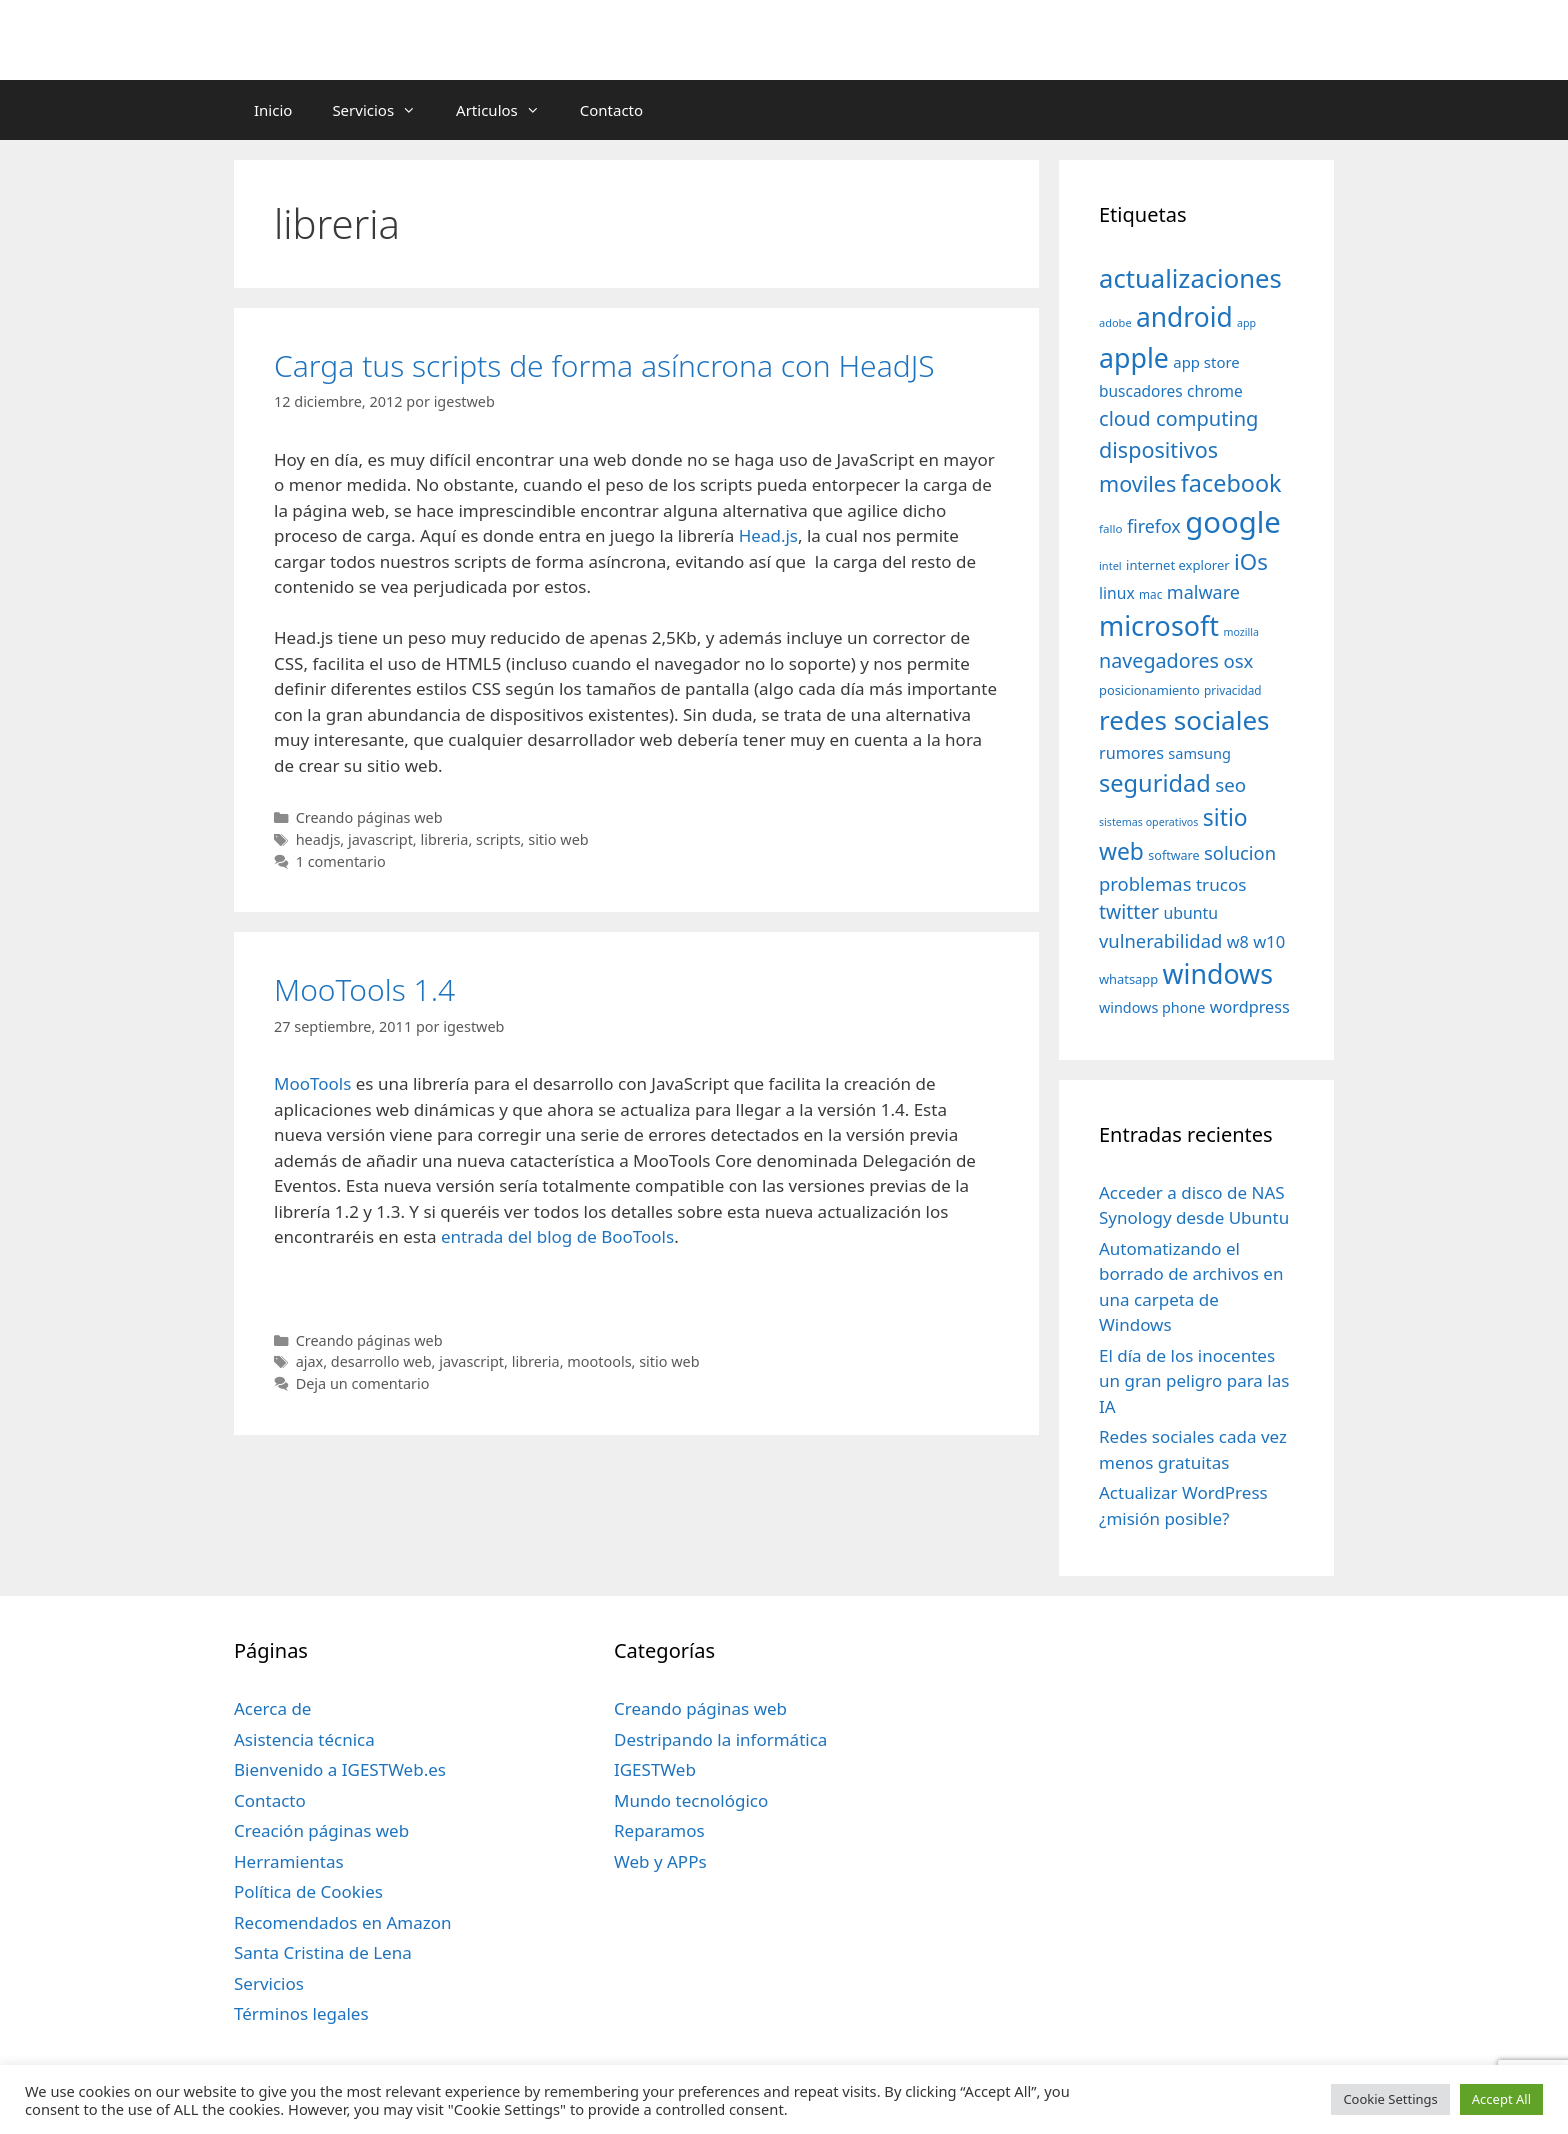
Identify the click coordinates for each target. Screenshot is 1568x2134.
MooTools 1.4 (364, 989)
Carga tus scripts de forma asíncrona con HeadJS (604, 365)
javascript (380, 839)
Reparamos (659, 1830)
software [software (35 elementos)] (1173, 855)
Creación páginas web (321, 1830)
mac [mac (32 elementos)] (1150, 594)
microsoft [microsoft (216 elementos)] (1159, 625)
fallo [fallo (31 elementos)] (1110, 528)
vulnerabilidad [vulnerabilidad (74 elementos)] (1160, 940)
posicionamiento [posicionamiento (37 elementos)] (1149, 690)
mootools (599, 1361)
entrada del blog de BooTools (557, 1236)
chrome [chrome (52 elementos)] (1215, 391)
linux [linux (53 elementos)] (1117, 593)
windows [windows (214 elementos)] (1218, 973)
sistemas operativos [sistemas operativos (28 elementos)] (1148, 822)
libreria (444, 839)
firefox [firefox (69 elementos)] (1154, 526)
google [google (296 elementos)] (1233, 522)
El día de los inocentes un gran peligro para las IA (1194, 1381)
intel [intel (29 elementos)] (1110, 565)
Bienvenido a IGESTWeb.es (340, 1769)
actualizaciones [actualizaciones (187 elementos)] (1190, 278)
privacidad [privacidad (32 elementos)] (1232, 690)
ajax (310, 1361)
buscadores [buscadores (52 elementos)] (1141, 391)
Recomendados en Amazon (342, 1922)
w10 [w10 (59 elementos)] (1269, 941)
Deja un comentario (363, 1383)
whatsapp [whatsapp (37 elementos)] (1128, 979)
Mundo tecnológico (691, 1800)
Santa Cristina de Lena (323, 1952)
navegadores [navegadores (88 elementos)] (1159, 660)
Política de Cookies (308, 1891)
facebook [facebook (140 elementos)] (1231, 483)
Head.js (768, 535)
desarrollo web (381, 1361)
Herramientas (289, 1861)
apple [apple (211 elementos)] (1134, 357)
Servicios (384, 110)
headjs (318, 839)
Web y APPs (660, 1861)
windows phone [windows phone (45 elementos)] (1152, 1007)
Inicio (273, 110)
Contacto (611, 110)
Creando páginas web (369, 817)
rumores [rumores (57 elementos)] (1131, 753)
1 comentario (341, 861)
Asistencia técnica (304, 1739)
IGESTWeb (655, 1769)
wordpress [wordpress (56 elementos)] (1250, 1007)
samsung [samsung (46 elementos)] (1199, 753)
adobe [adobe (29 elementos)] (1115, 322)
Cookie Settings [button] (1390, 2099)
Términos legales (301, 2013)
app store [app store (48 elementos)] (1206, 362)
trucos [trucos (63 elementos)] (1221, 884)
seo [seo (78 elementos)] (1230, 785)
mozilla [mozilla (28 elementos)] (1242, 632)
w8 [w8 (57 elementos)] (1238, 942)
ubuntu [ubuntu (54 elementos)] (1190, 913)
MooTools (312, 1083)
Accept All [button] (1501, 2099)
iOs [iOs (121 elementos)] (1251, 561)
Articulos (508, 110)
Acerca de (272, 1708)
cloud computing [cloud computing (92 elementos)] (1178, 418)
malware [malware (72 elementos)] (1203, 592)
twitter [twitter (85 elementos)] (1129, 911)
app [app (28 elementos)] (1246, 323)
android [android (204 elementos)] (1184, 317)
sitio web (558, 839)
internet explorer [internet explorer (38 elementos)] (1178, 565)
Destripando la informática (720, 1739)
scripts (498, 839)
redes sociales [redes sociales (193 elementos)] (1184, 720)
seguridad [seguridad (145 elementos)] (1155, 783)
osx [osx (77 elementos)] (1238, 660)
